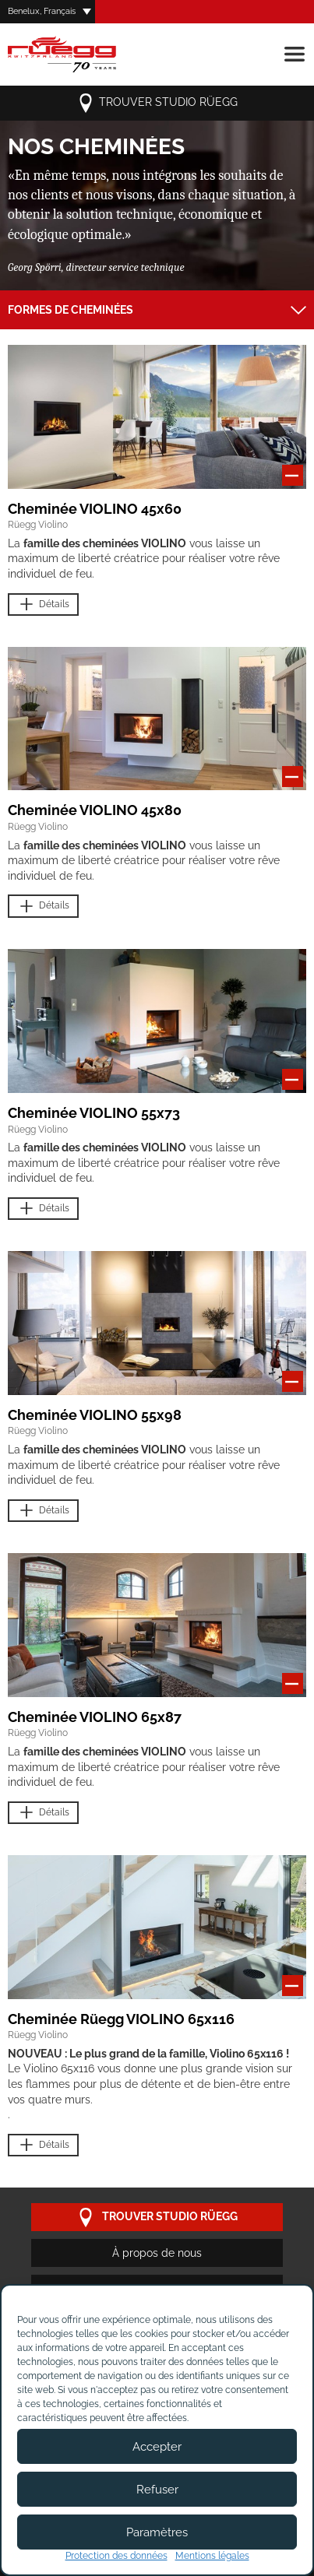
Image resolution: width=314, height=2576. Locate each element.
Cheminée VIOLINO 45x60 (95, 509)
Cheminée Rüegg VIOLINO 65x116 (121, 2019)
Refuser (157, 2490)
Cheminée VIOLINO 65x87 (95, 1717)
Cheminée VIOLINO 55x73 (94, 1113)
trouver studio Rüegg (157, 103)
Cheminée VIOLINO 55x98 (95, 1415)
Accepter (157, 2447)
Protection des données (116, 2555)
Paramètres (157, 2532)
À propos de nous (157, 2253)
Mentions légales (212, 2555)
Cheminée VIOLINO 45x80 (95, 810)
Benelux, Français (42, 11)
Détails (43, 604)
